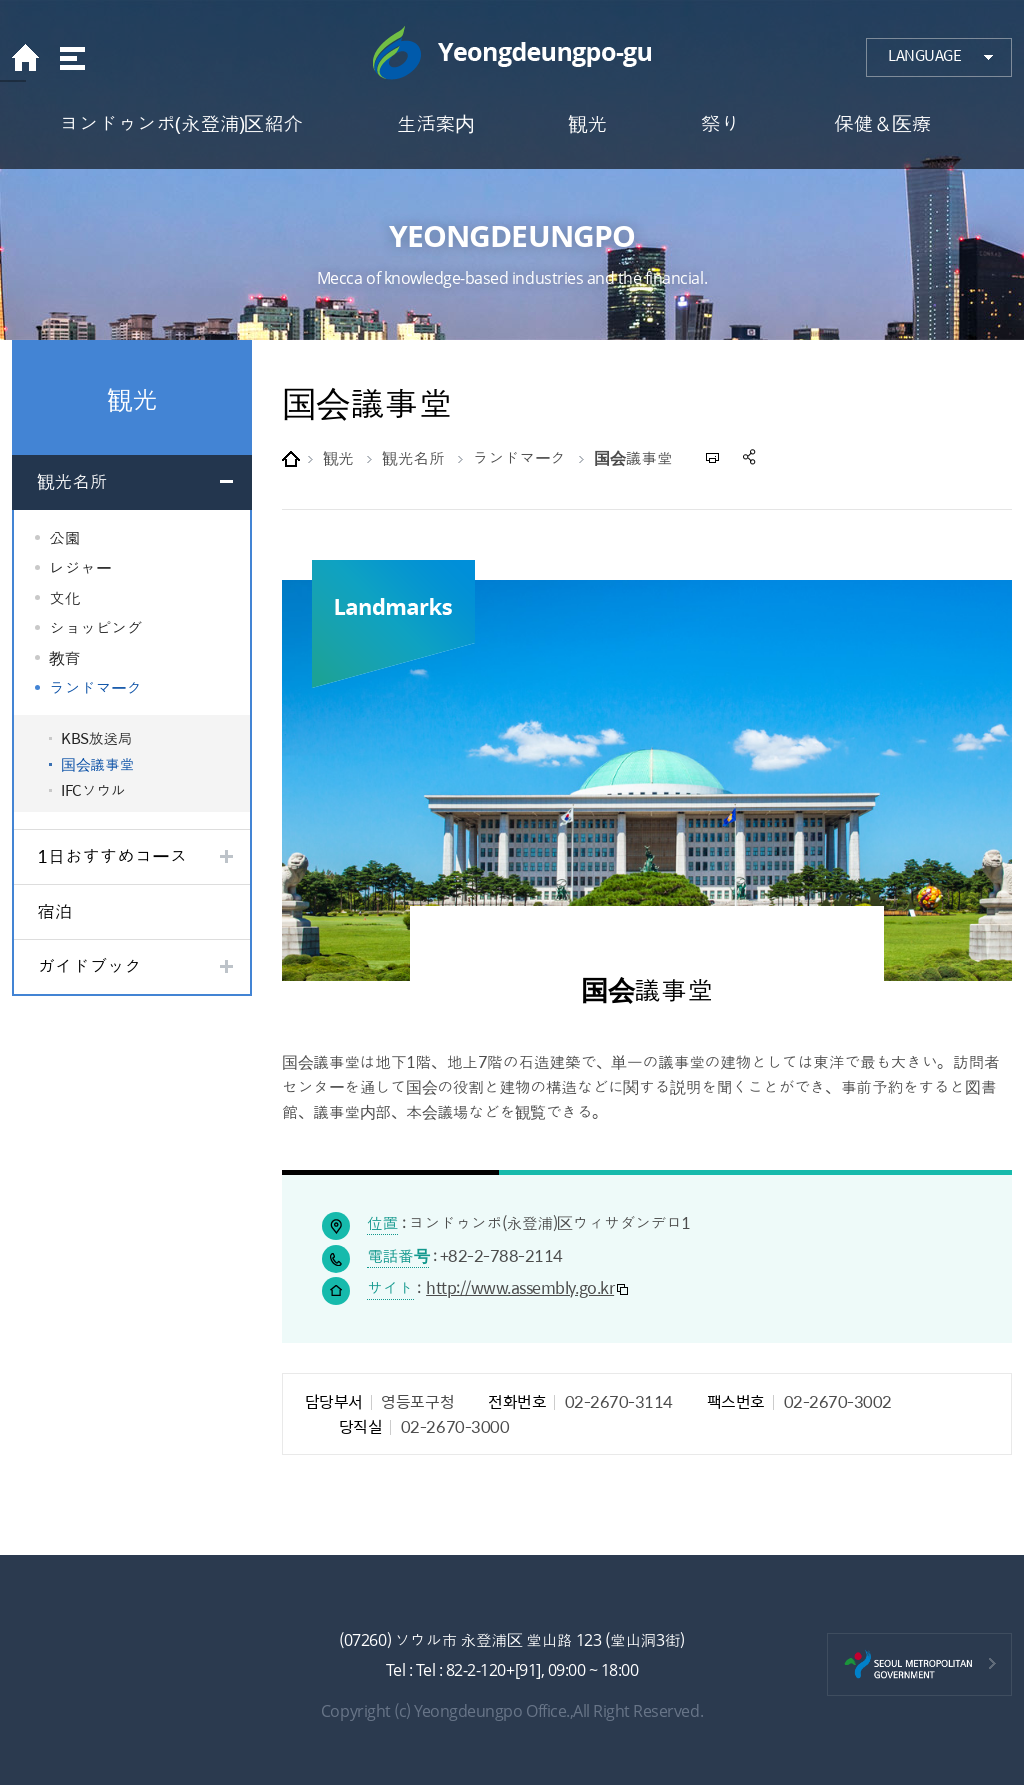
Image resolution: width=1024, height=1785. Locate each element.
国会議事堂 (633, 457)
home (31, 58)
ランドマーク (519, 457)
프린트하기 (713, 457)
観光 (338, 457)
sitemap (70, 58)
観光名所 (413, 457)
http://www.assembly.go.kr (520, 1287)
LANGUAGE (924, 55)
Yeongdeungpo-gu (512, 53)
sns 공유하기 (750, 457)
